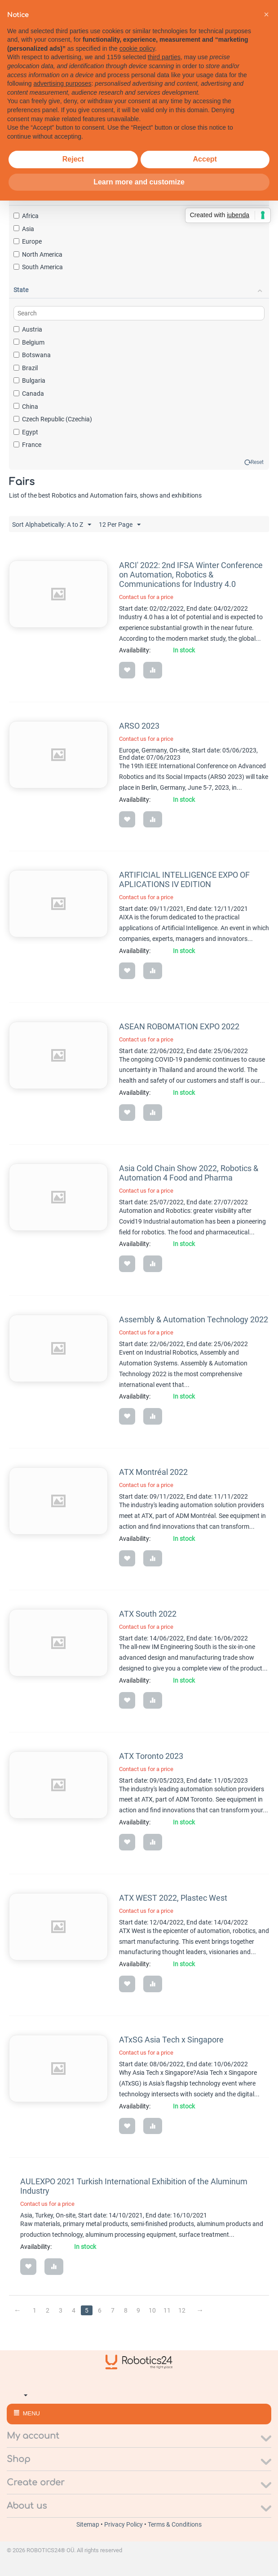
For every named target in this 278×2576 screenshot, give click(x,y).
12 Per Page (120, 524)
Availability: (134, 650)
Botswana (32, 355)
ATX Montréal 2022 (153, 1472)
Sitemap (88, 2524)
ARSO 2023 (139, 725)
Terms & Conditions (175, 2524)
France (27, 444)
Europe (27, 241)
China (25, 406)
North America (37, 254)
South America (38, 267)
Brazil (25, 368)
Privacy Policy (124, 2524)
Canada (28, 393)
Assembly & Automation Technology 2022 (193, 1319)
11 (167, 2310)
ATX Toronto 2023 (151, 1756)
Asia (23, 228)
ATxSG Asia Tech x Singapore (171, 2039)
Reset (257, 462)
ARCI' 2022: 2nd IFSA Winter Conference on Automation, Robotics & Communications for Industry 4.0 (191, 574)
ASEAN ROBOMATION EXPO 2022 (179, 1026)
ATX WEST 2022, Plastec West (173, 1897)
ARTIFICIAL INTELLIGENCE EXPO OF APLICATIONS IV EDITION (184, 879)
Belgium (28, 342)
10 (152, 2310)
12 (182, 2310)
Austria (27, 329)
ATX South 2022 (148, 1613)
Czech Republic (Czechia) (52, 419)
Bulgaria (29, 380)
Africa (26, 215)
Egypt (25, 432)
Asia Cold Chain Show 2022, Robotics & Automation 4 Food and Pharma (188, 1172)
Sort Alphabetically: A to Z (51, 524)
